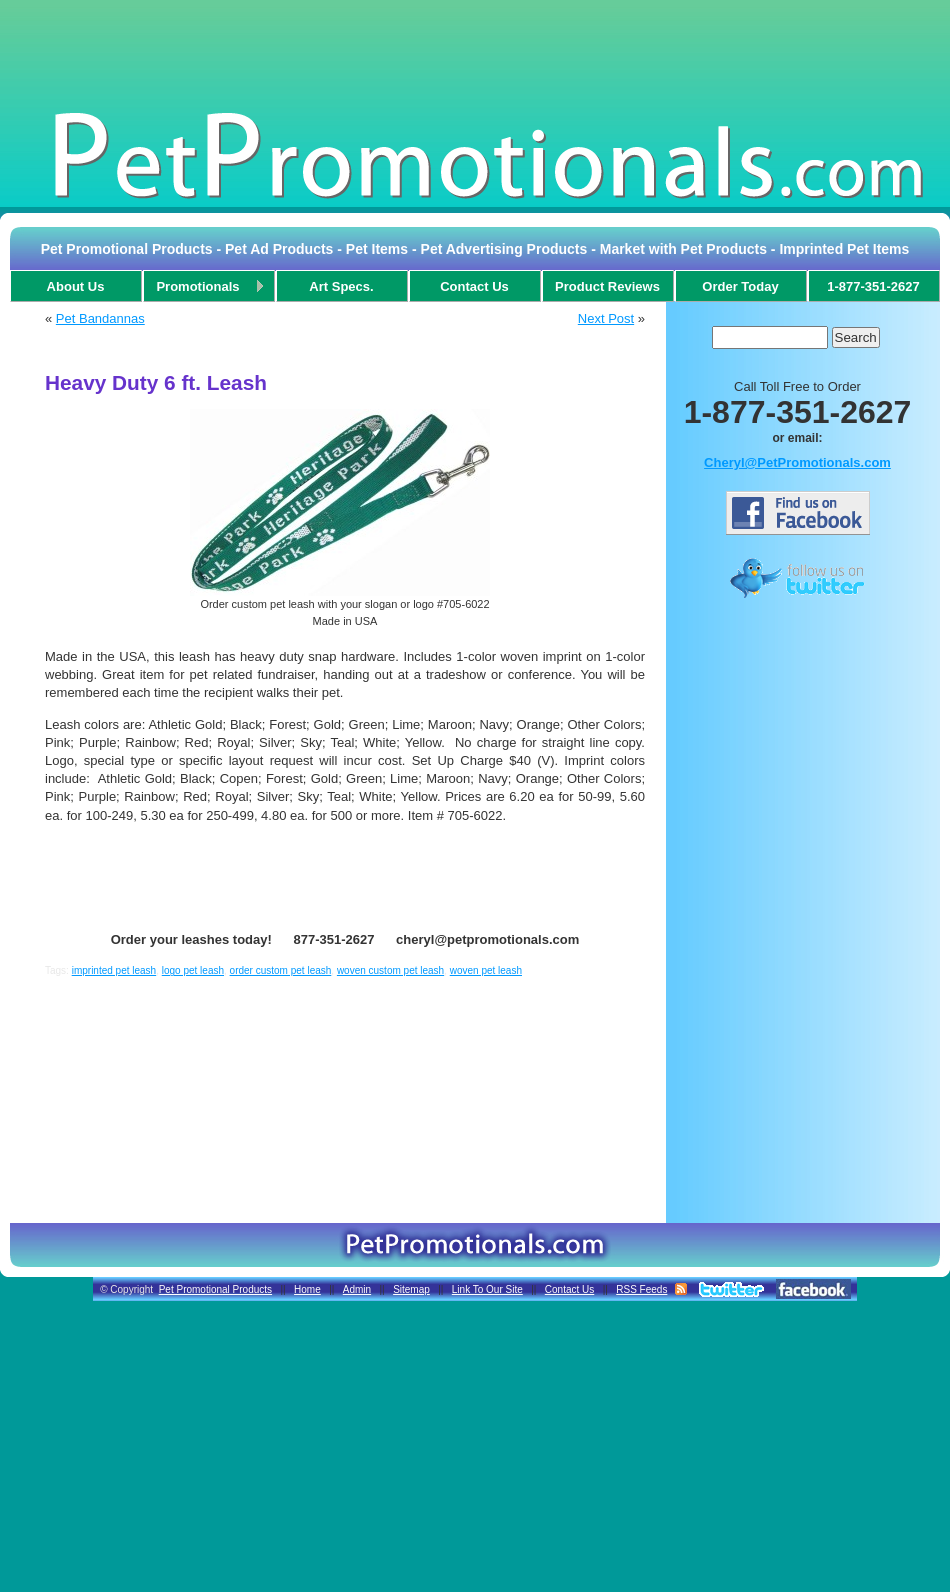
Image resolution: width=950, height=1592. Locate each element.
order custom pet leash (281, 970)
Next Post (606, 318)
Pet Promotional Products (215, 1289)
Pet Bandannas (100, 318)
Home (307, 1289)
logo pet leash (193, 970)
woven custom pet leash (390, 970)
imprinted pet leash (114, 970)
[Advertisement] (475, 54)
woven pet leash (486, 970)
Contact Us (569, 1289)
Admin (357, 1289)
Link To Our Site (487, 1289)
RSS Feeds (641, 1289)
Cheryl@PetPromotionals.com (797, 462)
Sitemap (411, 1289)
